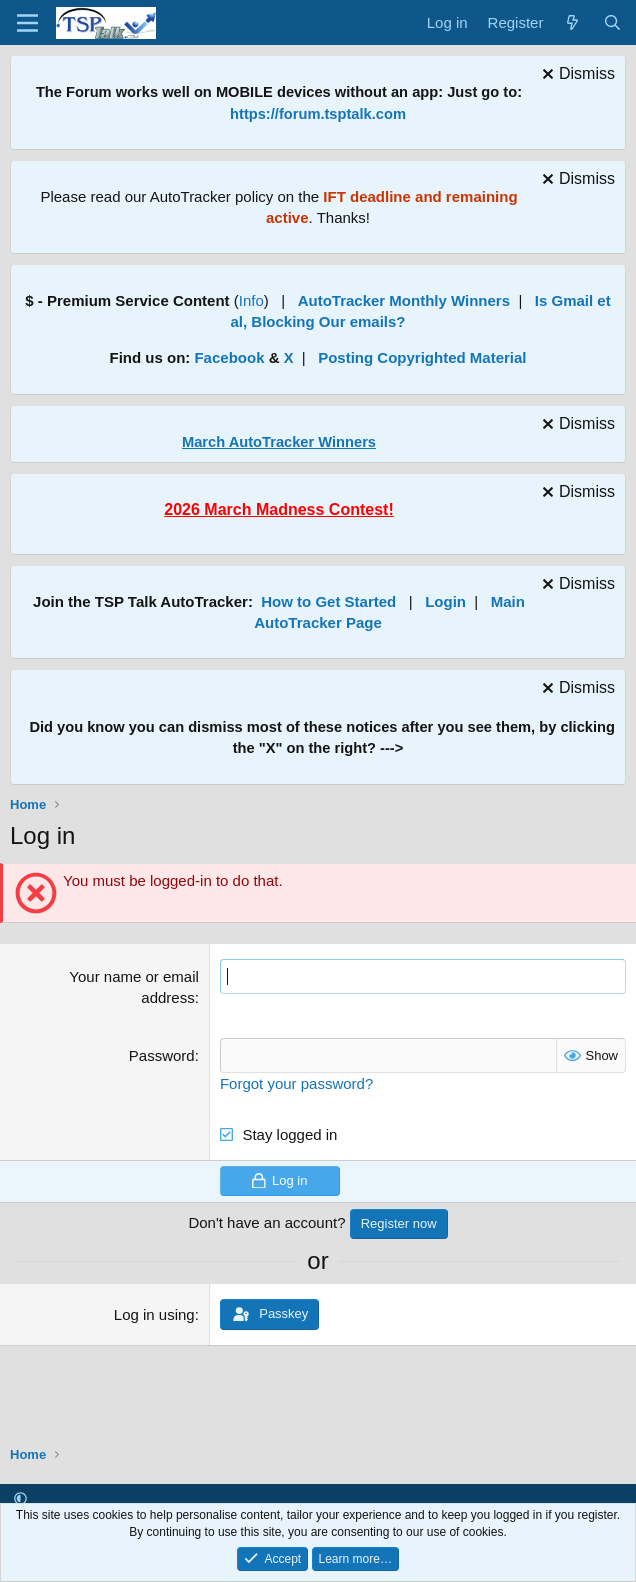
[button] (20, 1498)
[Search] (612, 22)
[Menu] (27, 23)
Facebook (229, 357)
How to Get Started (328, 601)
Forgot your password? (296, 1083)
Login (445, 601)
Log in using (154, 1314)
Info (251, 300)
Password (162, 1055)
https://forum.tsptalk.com (318, 114)
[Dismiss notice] (576, 76)
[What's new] (572, 22)
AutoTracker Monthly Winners (404, 300)
